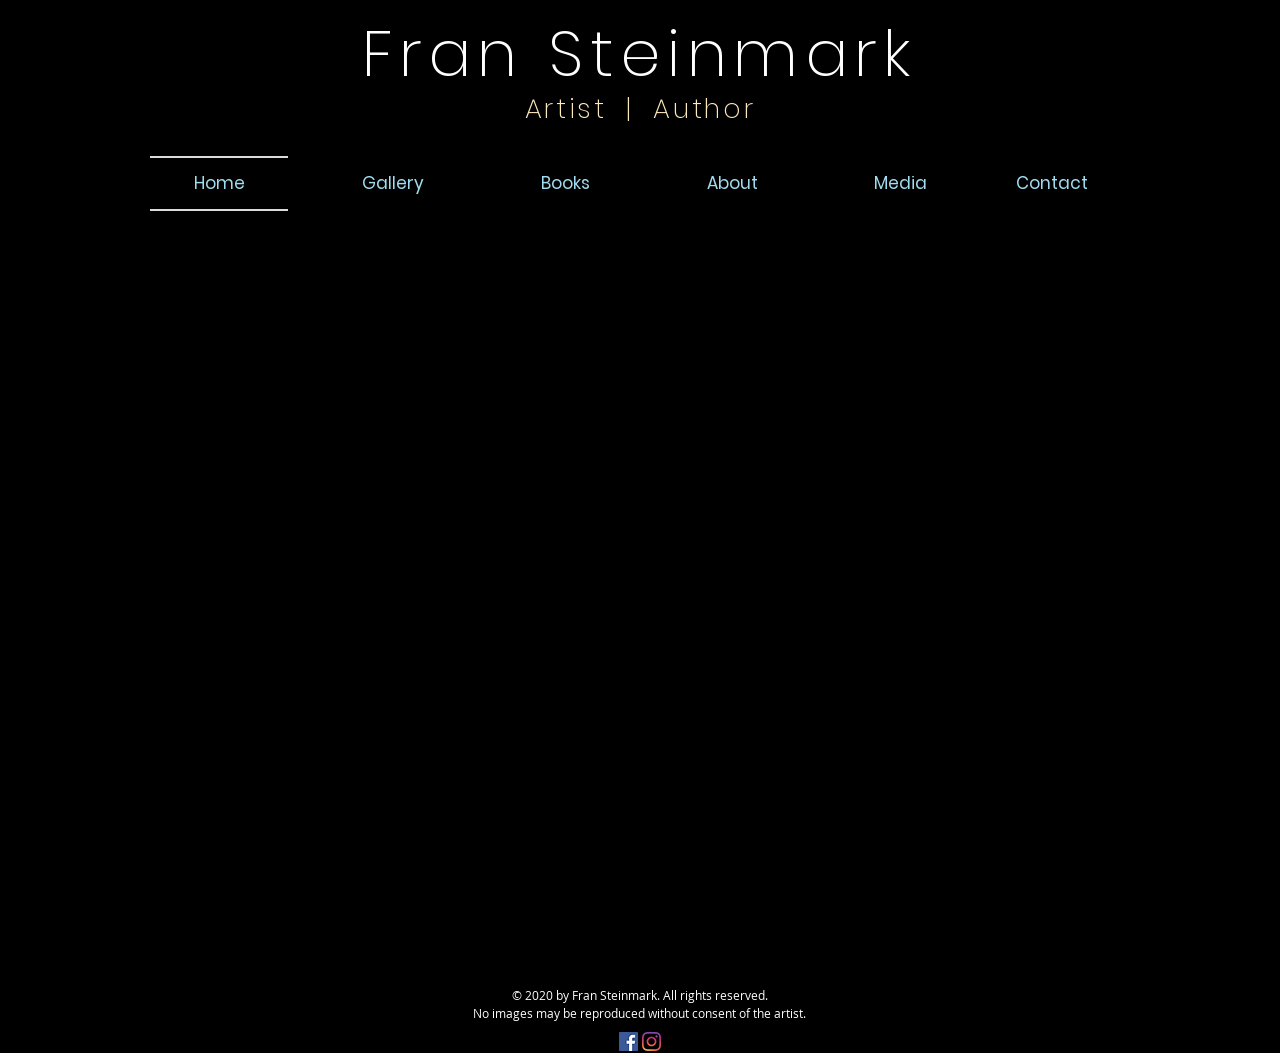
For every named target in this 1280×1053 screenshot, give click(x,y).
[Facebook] (628, 1041)
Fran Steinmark (639, 53)
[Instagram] (651, 1041)
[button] (1054, 183)
